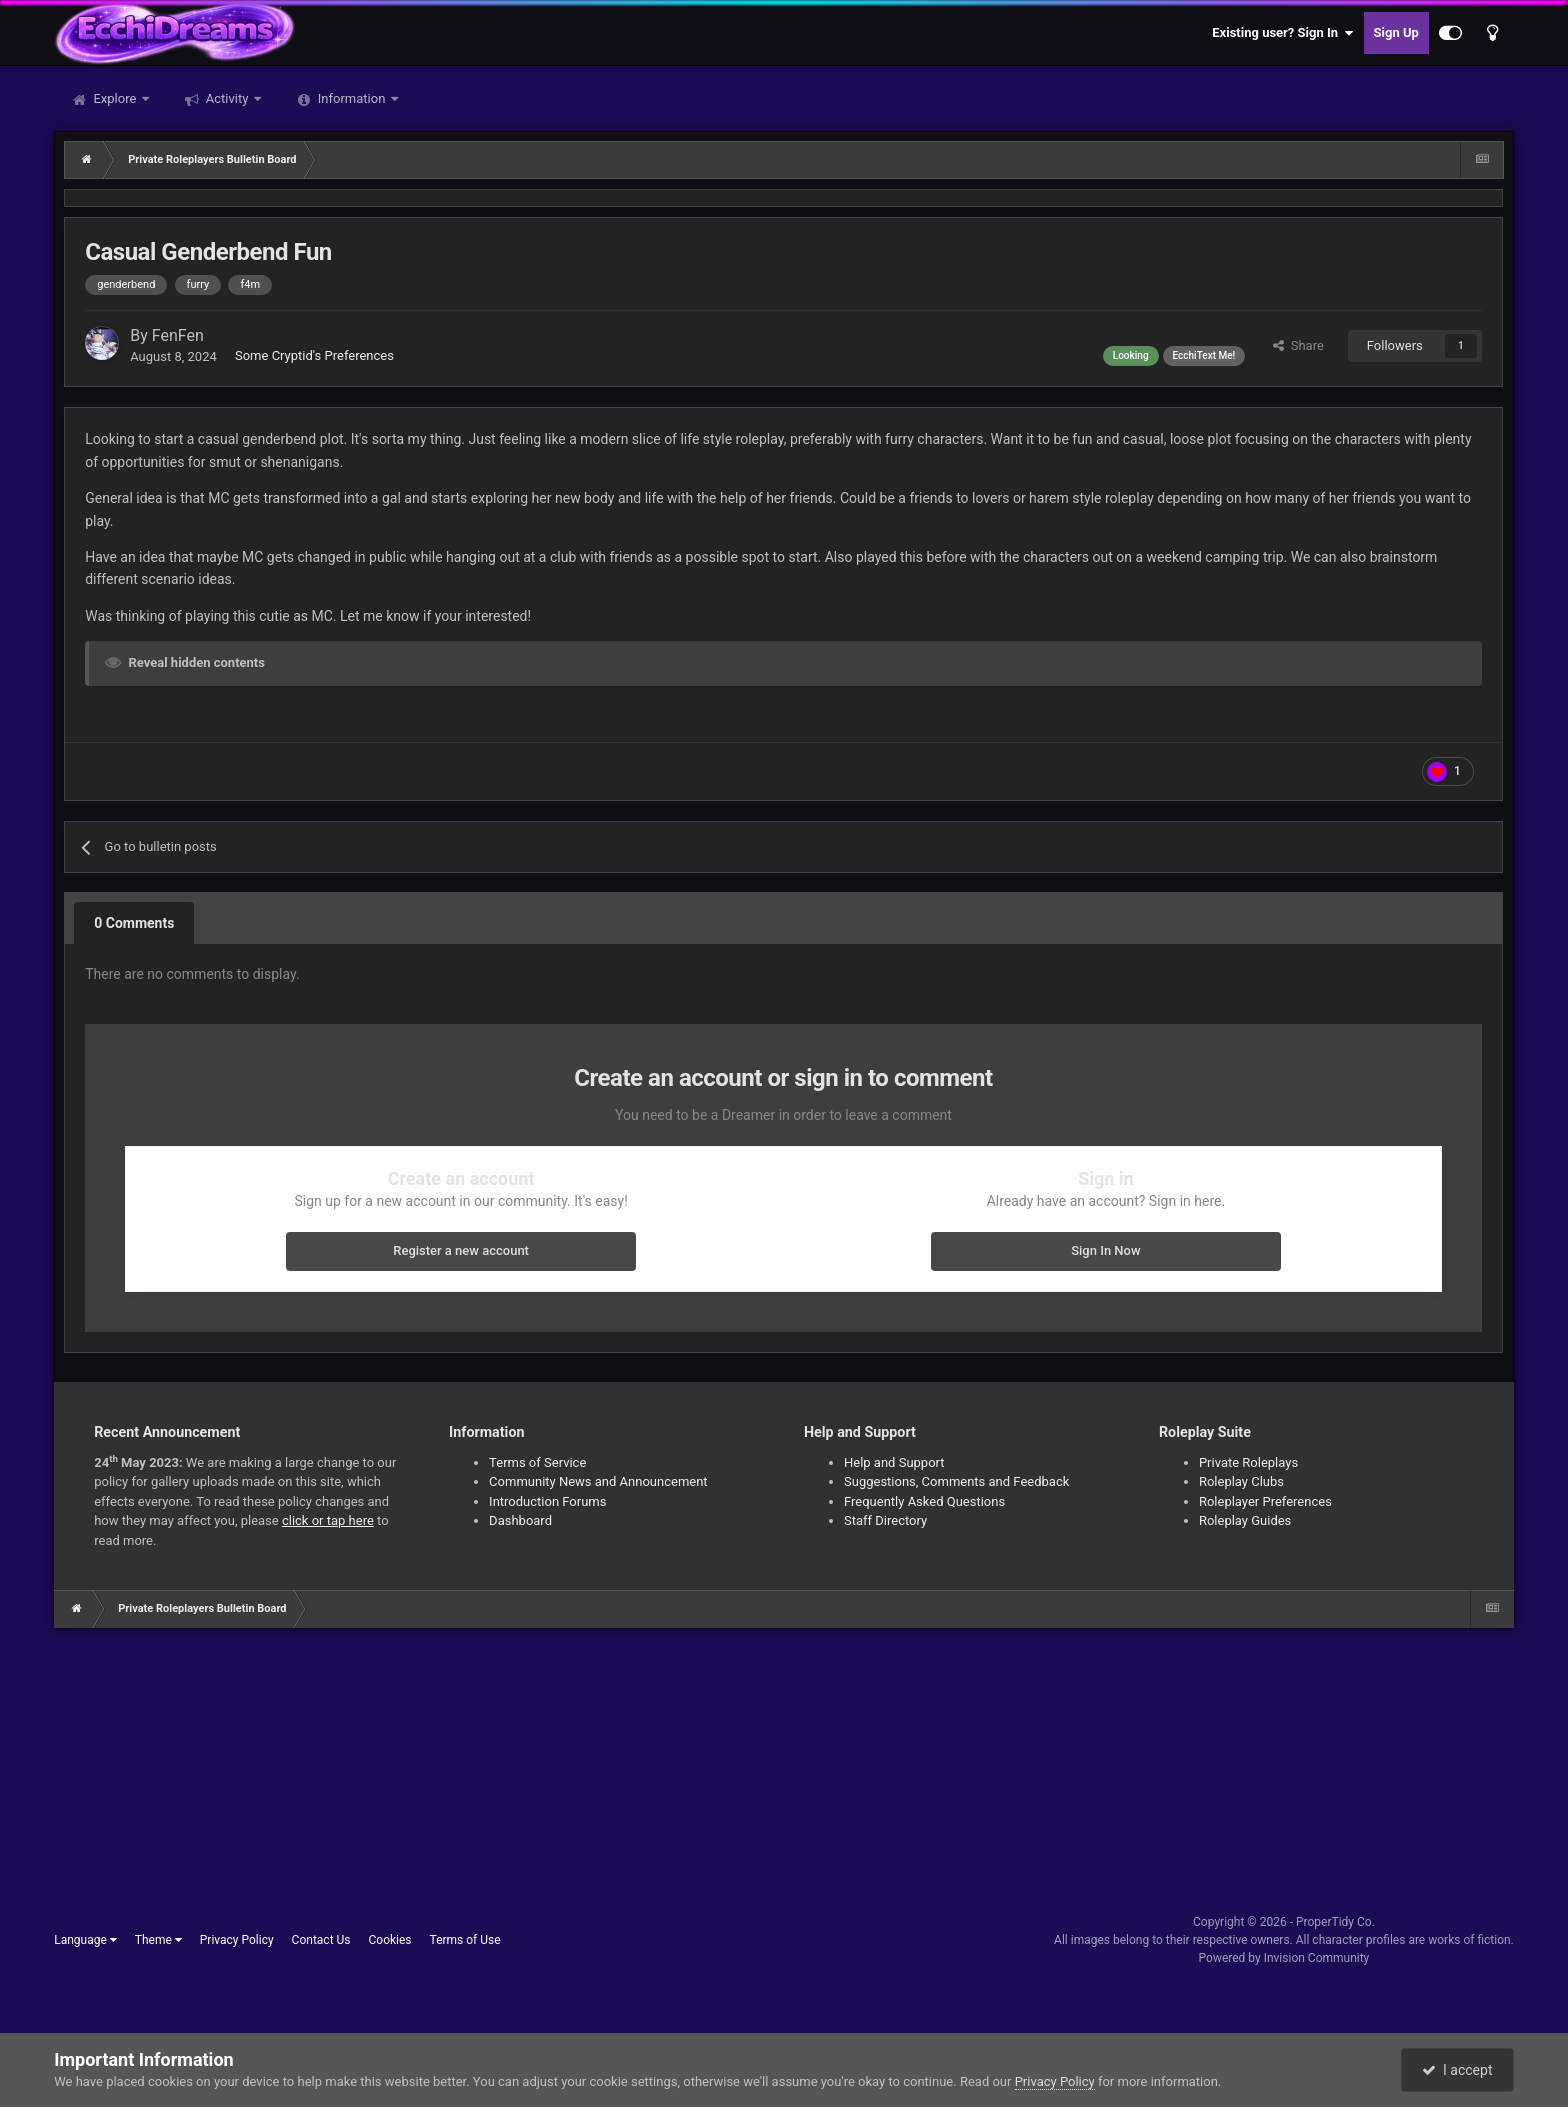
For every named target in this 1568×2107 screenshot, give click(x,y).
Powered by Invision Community (1284, 1958)
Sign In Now (1105, 1250)
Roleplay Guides (1245, 1520)
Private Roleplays (1248, 1462)
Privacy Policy (237, 1940)
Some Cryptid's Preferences (314, 355)
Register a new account (461, 1250)
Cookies (390, 1940)
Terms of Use (465, 1940)
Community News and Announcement (598, 1481)
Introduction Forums (547, 1501)
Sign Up (1396, 32)
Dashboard (520, 1520)
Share (1298, 345)
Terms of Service (537, 1462)
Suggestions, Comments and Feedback (956, 1481)
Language (85, 1940)
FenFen (178, 335)
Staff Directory (885, 1520)
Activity (227, 98)
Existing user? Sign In (1282, 33)
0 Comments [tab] (134, 923)
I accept (1457, 2070)
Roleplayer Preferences (1265, 1501)
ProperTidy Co (1334, 1922)
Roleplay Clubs (1241, 1481)
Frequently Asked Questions (924, 1501)
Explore (114, 98)
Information (352, 98)
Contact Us (321, 1940)
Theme (158, 1940)
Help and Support (894, 1462)
